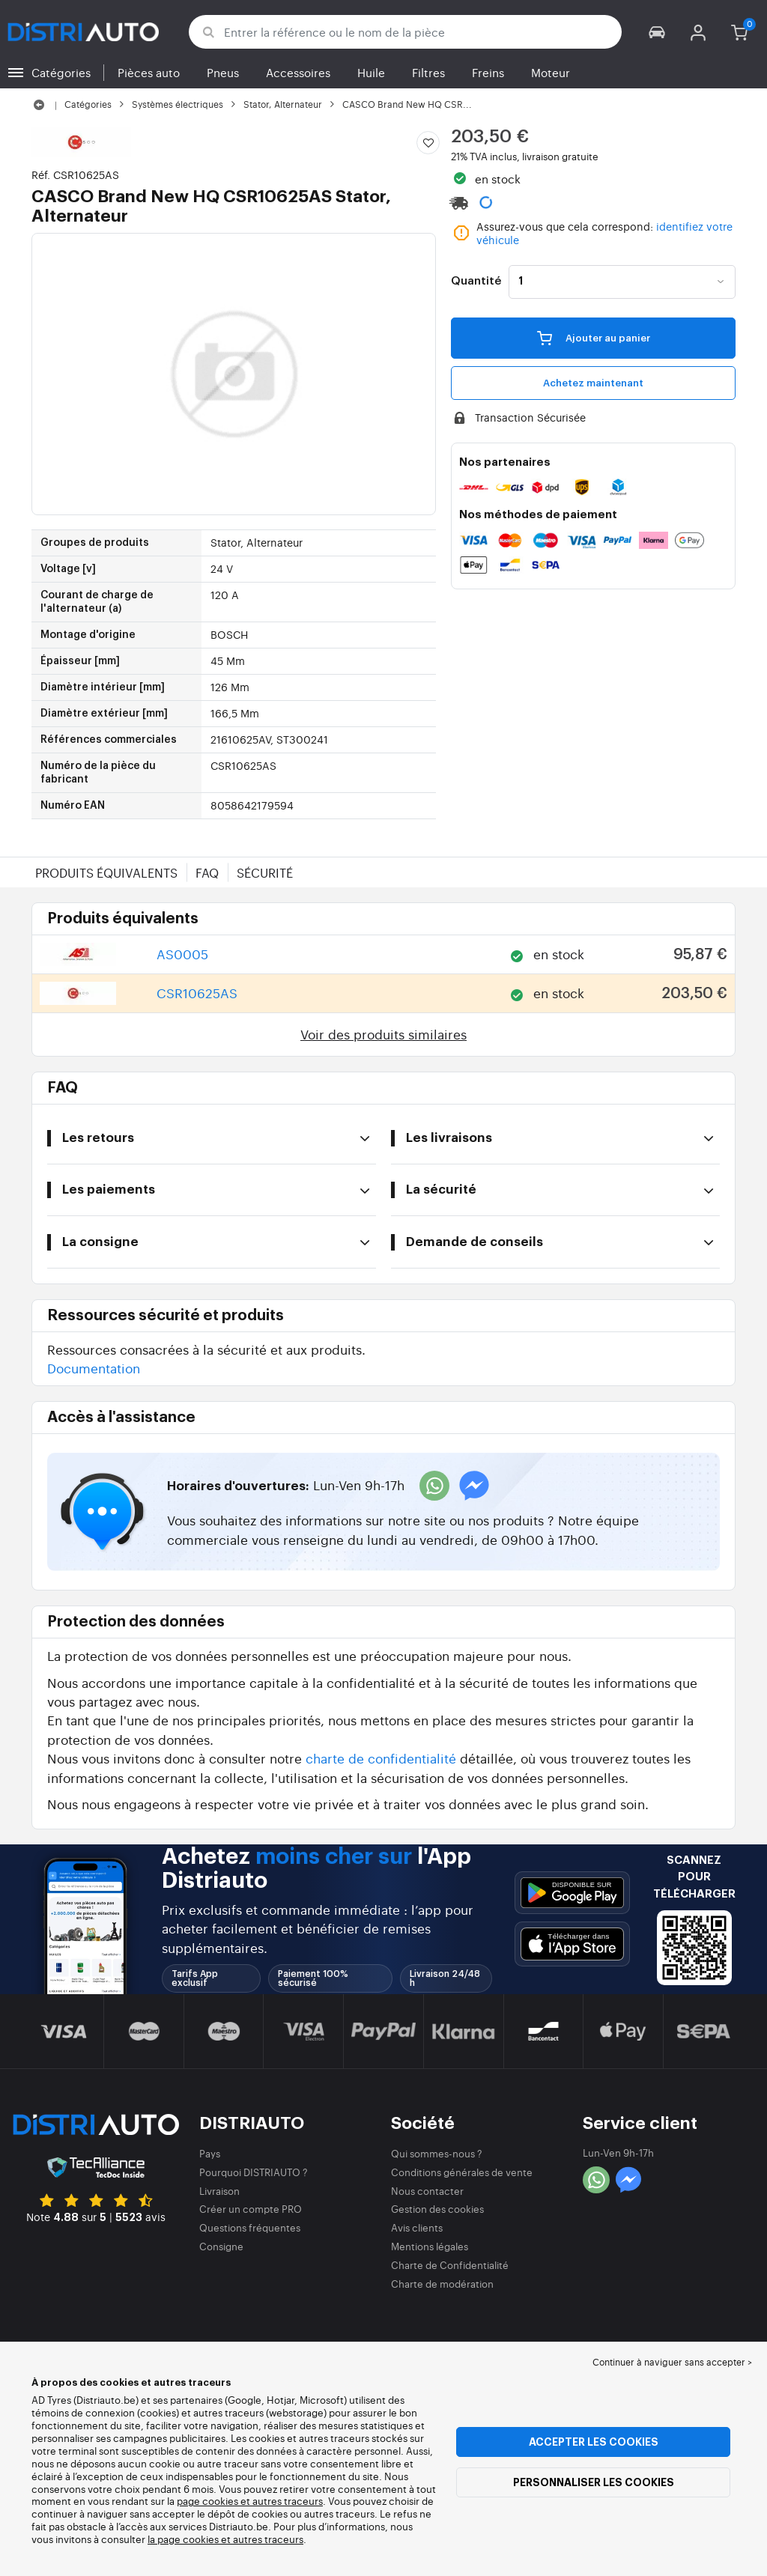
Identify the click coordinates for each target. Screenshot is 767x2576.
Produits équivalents (106, 872)
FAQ (207, 872)
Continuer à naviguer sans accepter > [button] (672, 2362)
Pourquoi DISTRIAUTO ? (253, 2172)
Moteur (550, 72)
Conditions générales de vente (462, 2172)
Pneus (223, 72)
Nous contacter (427, 2190)
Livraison (219, 2190)
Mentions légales (429, 2246)
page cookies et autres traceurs (250, 2500)
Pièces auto (149, 72)
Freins (488, 72)
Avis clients (417, 2227)
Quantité (476, 281)
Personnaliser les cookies (593, 2482)
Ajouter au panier (593, 337)
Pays (209, 2153)
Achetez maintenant (593, 383)
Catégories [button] (61, 72)
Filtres (428, 72)
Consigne (221, 2246)
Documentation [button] (93, 1367)
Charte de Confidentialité (450, 2264)
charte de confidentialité (381, 1758)
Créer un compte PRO (250, 2208)
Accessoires (298, 72)
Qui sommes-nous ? (436, 2153)
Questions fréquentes (249, 2227)
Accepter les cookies (593, 2442)
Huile (371, 72)
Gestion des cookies (437, 2208)
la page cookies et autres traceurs (225, 2539)
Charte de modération (442, 2283)
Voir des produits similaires (383, 1033)
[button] (657, 31)
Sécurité (265, 872)
